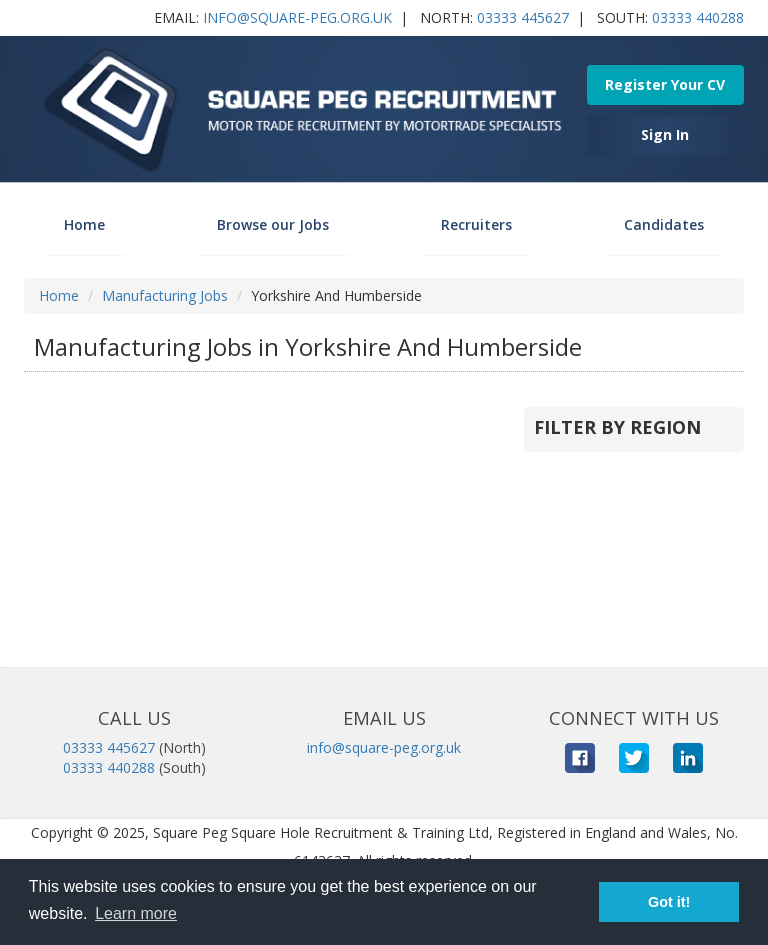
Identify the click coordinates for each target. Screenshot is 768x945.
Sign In (665, 134)
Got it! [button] (669, 902)
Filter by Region (617, 427)
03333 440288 (698, 17)
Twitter (634, 758)
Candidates (664, 224)
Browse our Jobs (273, 224)
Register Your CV (665, 84)
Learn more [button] (136, 913)
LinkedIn (688, 758)
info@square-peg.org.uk (297, 17)
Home (84, 224)
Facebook (580, 758)
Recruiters (476, 224)
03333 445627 (523, 17)
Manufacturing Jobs (165, 295)
